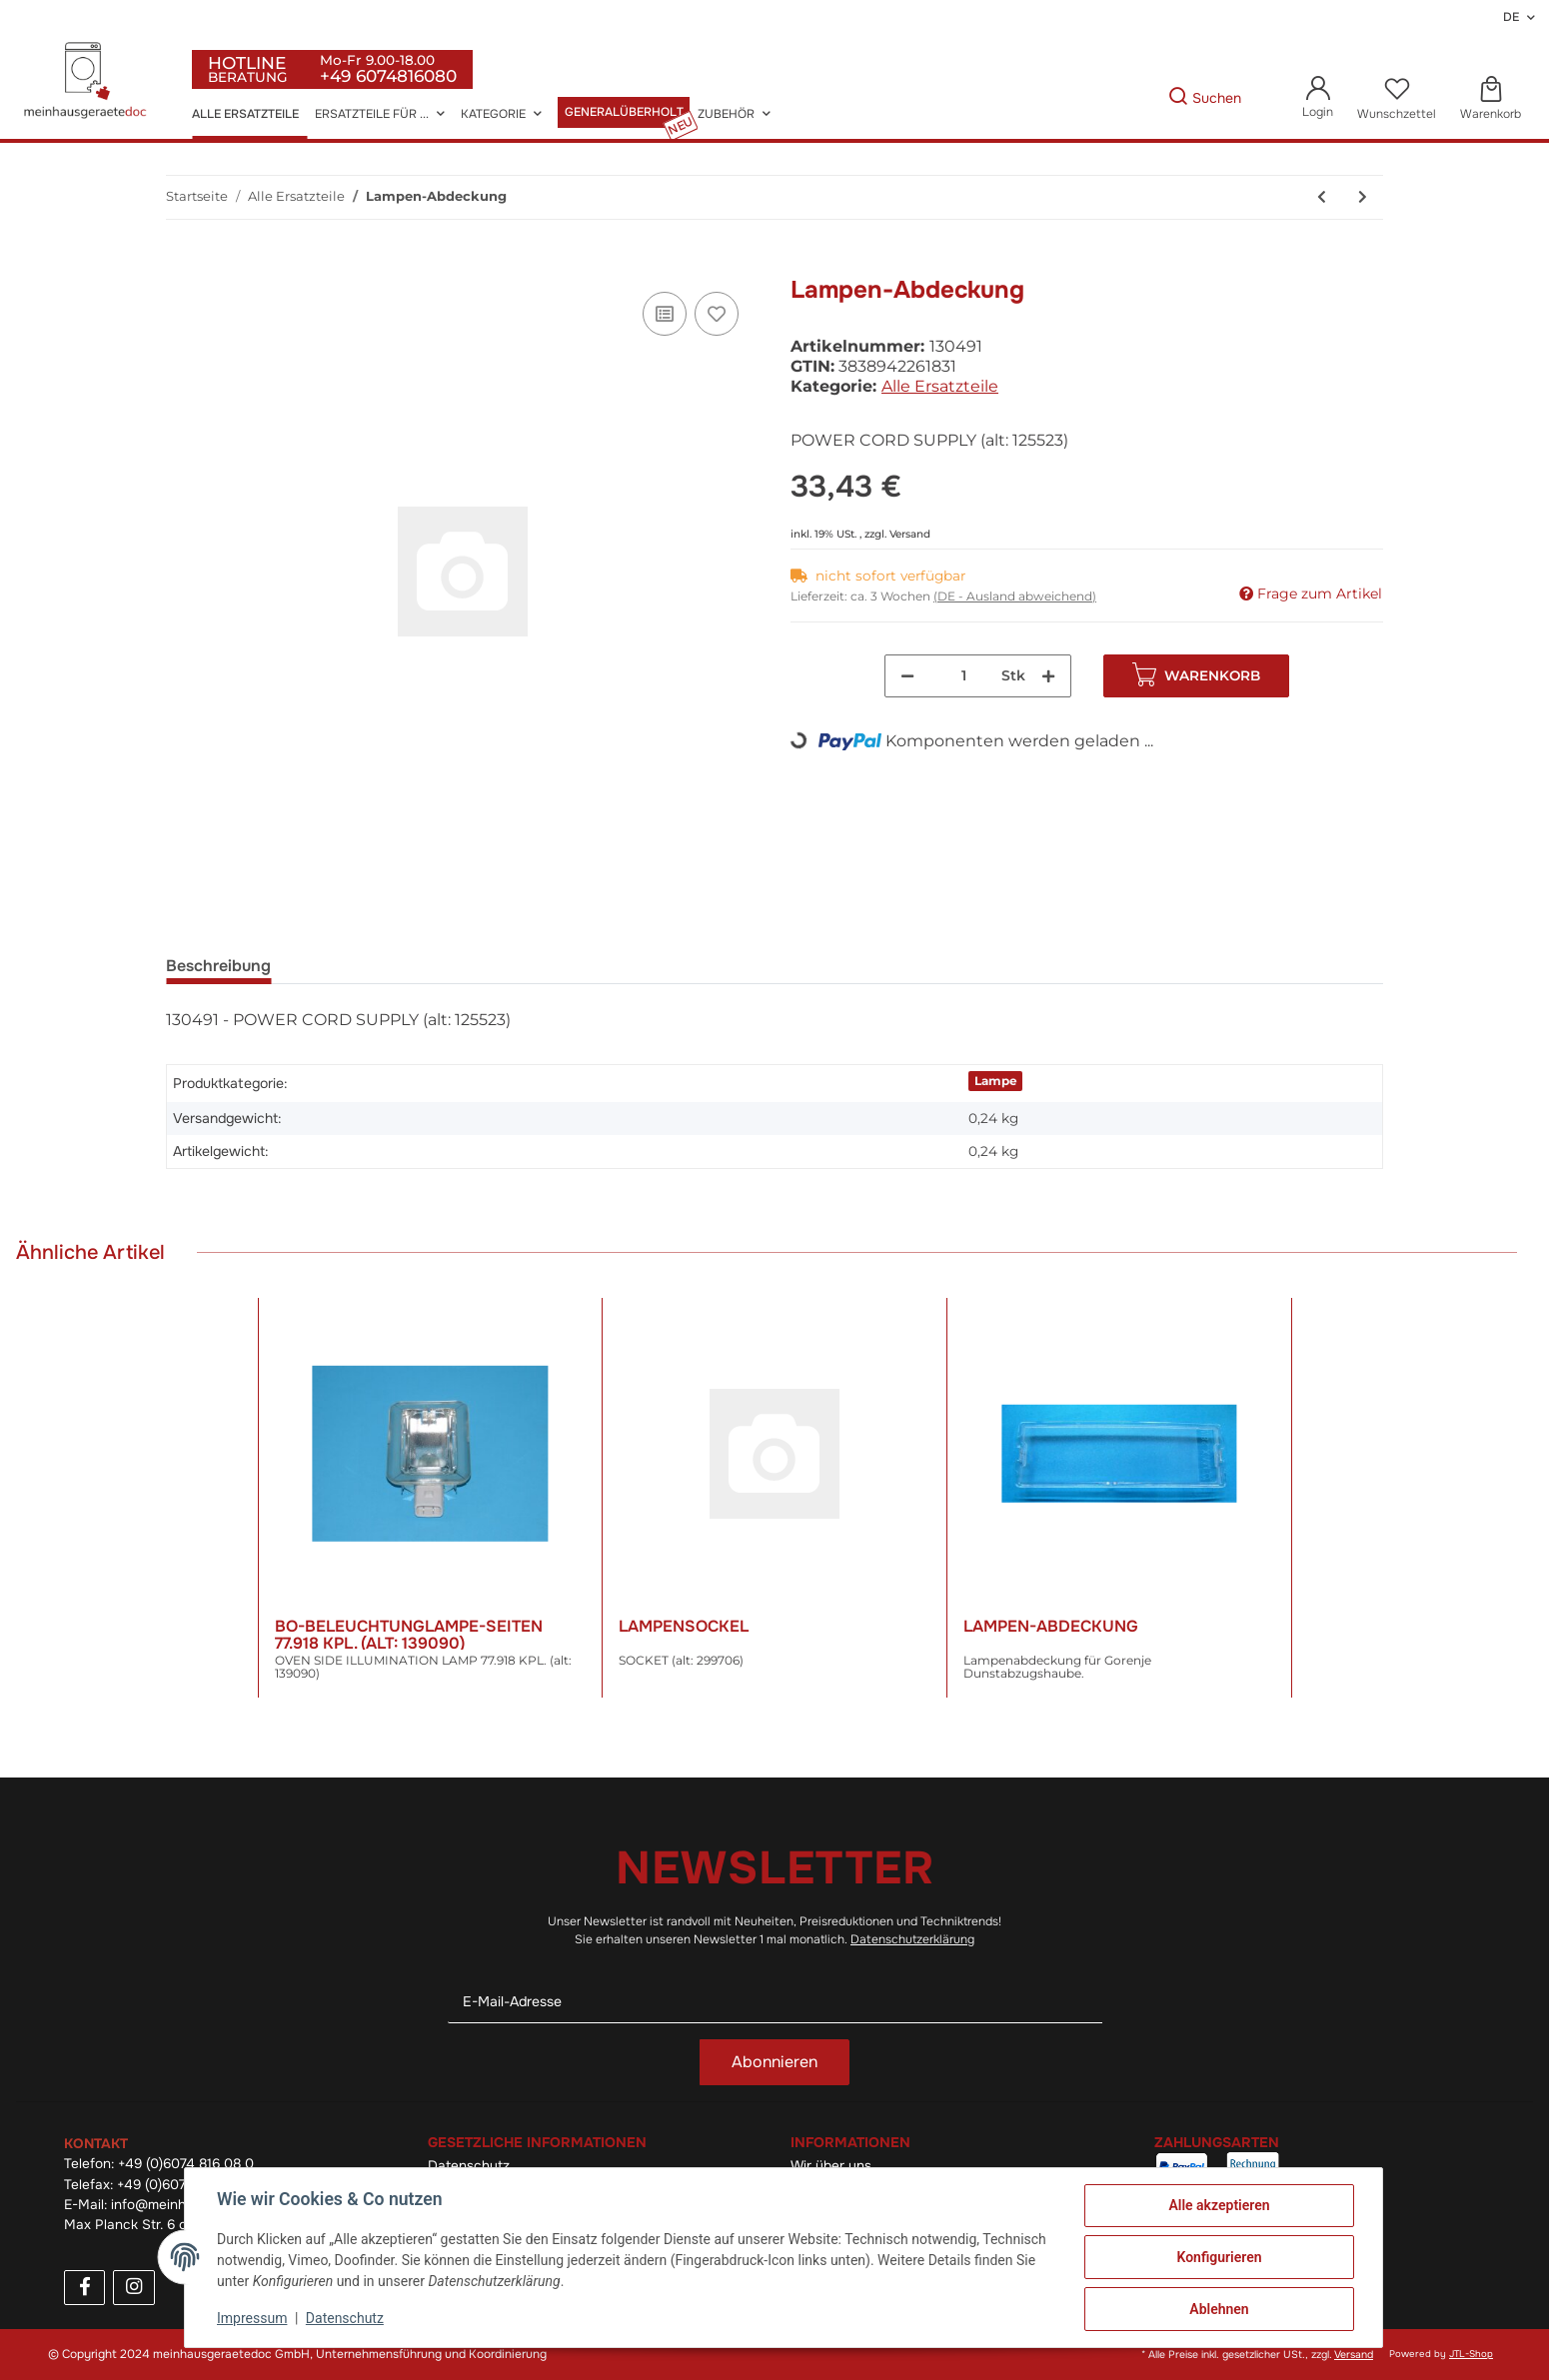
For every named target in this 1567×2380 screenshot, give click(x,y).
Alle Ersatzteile (939, 386)
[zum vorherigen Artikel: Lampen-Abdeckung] (1321, 197)
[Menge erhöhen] (1048, 675)
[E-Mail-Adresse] (775, 2001)
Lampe (995, 1080)
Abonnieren (774, 2061)
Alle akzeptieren (1218, 2205)
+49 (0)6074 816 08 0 (186, 2163)
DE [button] (1511, 17)
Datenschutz (345, 2318)
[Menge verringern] (907, 675)
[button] (1317, 98)
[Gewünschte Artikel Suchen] (1137, 98)
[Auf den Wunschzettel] (717, 314)
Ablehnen (1218, 2309)
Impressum (252, 2318)
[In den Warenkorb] (182, 265)
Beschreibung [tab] (218, 965)
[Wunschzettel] (1396, 99)
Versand (909, 534)
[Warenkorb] (1490, 99)
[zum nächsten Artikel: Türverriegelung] (1362, 197)
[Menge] (964, 675)
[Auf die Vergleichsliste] (665, 314)
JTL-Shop (1471, 2354)
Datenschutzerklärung (912, 1939)
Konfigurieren (1218, 2257)
